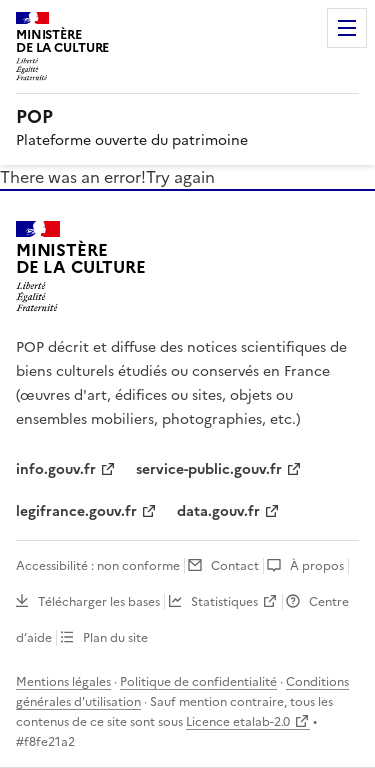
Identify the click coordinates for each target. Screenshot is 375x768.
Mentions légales (63, 682)
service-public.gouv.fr (209, 469)
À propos (317, 566)
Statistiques (224, 602)
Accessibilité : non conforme (98, 566)
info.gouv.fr (56, 469)
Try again (180, 177)
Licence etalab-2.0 (238, 722)
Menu (347, 28)
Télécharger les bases (99, 602)
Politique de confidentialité (198, 682)
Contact (235, 566)
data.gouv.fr (218, 511)
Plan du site (115, 638)
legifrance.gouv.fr (76, 511)
